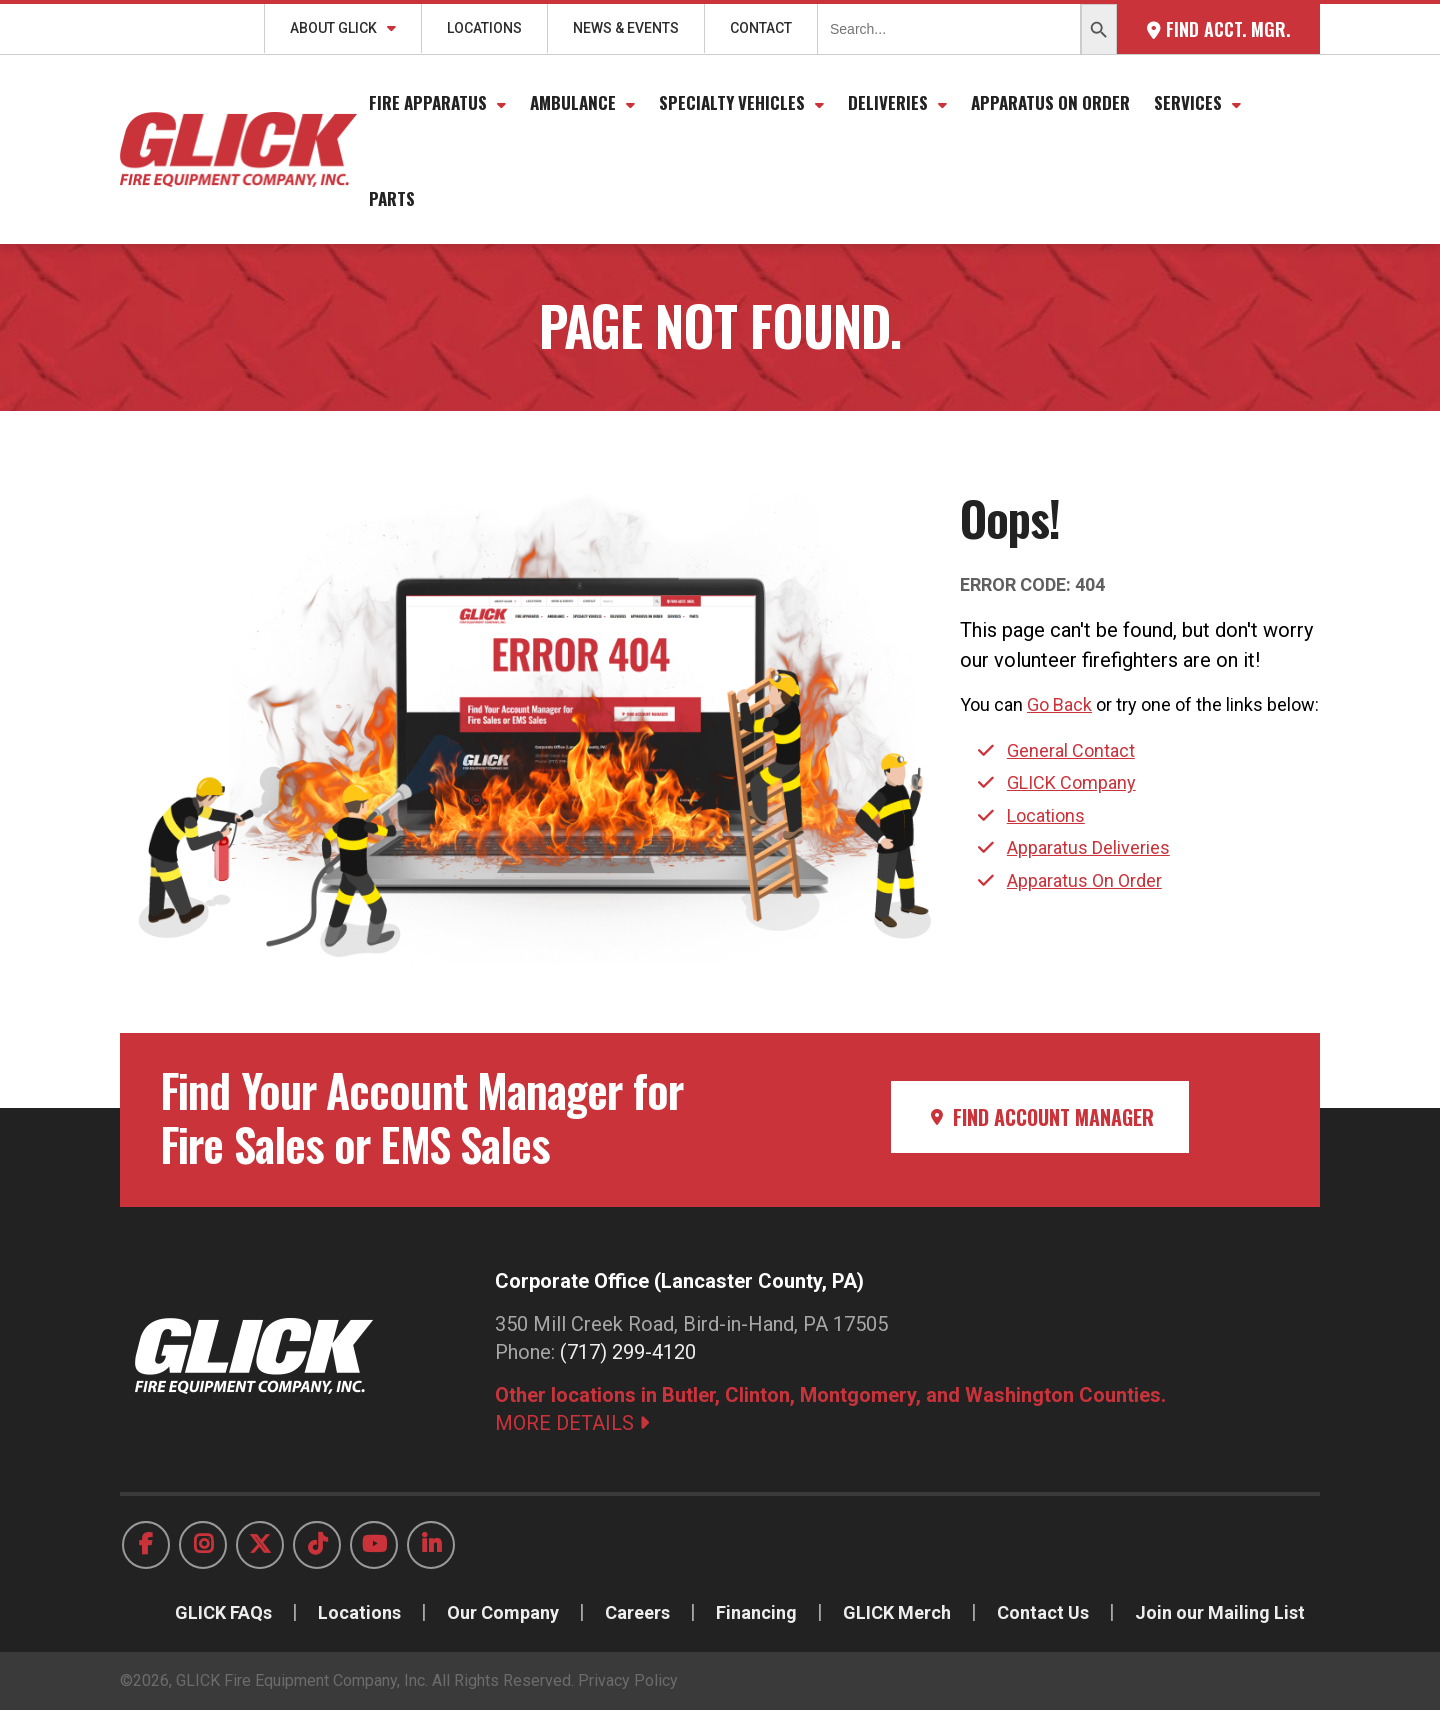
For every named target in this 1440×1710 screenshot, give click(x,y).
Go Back (1059, 704)
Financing (756, 1612)
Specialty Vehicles (732, 102)
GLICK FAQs (223, 1612)
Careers (637, 1612)
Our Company (503, 1612)
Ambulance (573, 102)
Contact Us (1043, 1612)
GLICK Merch (897, 1612)
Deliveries (888, 102)
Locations (484, 28)
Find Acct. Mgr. (1218, 29)
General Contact (1071, 750)
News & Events (626, 28)
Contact (761, 28)
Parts (392, 198)
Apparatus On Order (1050, 102)
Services (1188, 102)
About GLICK (333, 28)
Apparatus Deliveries (1088, 847)
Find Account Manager (1040, 1117)
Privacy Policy (628, 1680)
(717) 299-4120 (628, 1352)
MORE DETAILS (572, 1423)
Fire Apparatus (428, 102)
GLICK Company (1071, 782)
